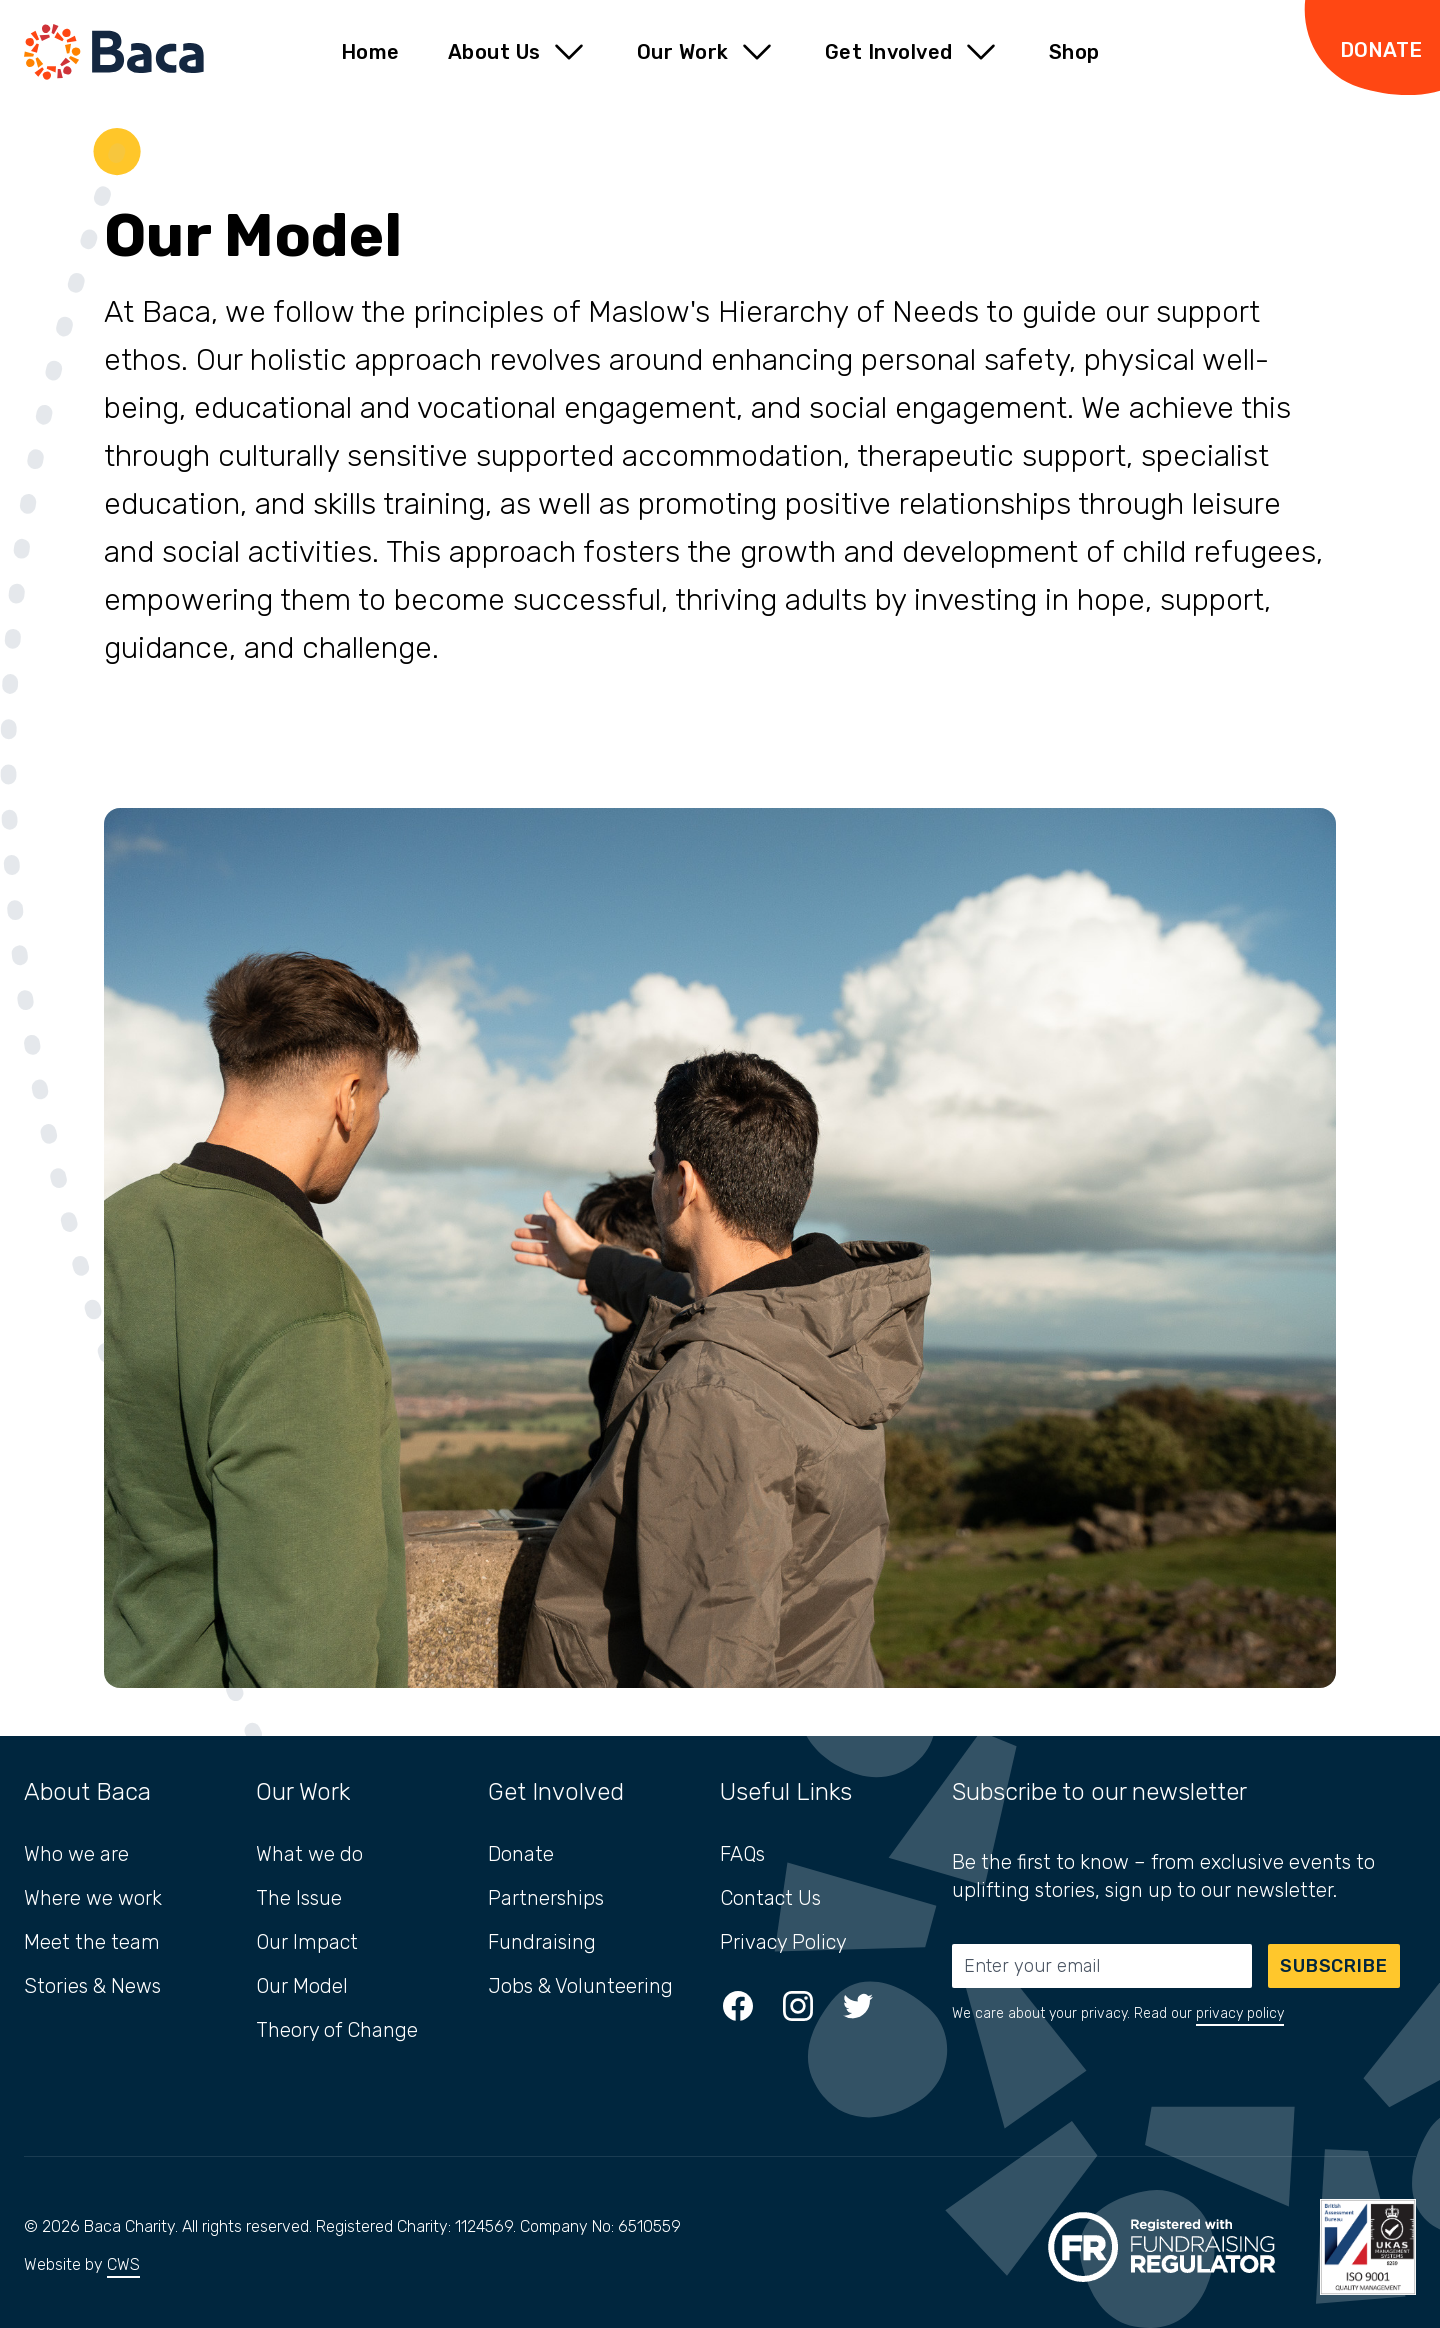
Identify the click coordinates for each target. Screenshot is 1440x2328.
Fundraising (542, 1942)
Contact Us (770, 1898)
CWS (123, 2264)
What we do (309, 1854)
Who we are (76, 1854)
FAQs (742, 1854)
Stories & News (92, 1986)
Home (370, 52)
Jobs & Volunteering (580, 1986)
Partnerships (546, 1898)
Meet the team (92, 1942)
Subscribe (1334, 1966)
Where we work (93, 1898)
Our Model (302, 1986)
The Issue (299, 1898)
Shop (1074, 52)
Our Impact (307, 1942)
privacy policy (1240, 2013)
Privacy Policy (783, 1942)
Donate (521, 1854)
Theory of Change (337, 2030)
